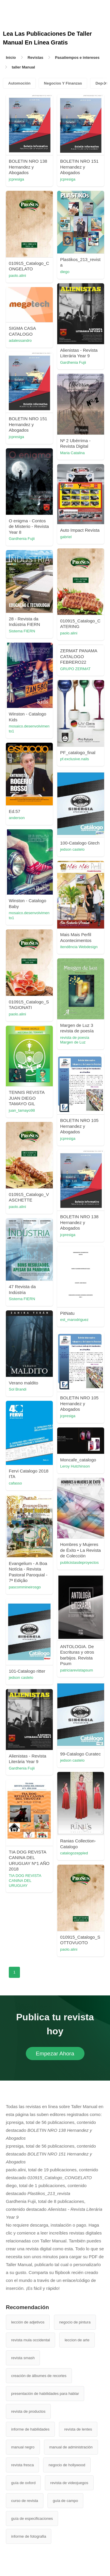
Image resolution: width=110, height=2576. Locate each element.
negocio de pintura (75, 2322)
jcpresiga (16, 179)
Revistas (35, 57)
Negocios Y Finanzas (63, 83)
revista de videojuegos (69, 2483)
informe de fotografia (28, 2536)
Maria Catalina (72, 453)
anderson (17, 818)
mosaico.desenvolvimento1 (29, 728)
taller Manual (23, 67)
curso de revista (24, 2500)
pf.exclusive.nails (74, 759)
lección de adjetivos (27, 2322)
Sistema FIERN (22, 631)
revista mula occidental (30, 2340)
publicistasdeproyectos (79, 1562)
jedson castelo (72, 849)
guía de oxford (23, 2483)
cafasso (15, 1483)
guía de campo (65, 2500)
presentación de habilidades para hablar (45, 2393)
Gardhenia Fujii (73, 362)
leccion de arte (77, 2340)
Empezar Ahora (55, 2053)
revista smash (23, 2358)
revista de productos (28, 2411)
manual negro (23, 2447)
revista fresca (22, 2465)
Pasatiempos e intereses (77, 57)
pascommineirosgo (25, 1587)
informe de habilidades (30, 2429)
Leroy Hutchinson (75, 1466)
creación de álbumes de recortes (39, 2376)
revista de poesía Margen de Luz (74, 1040)
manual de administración (71, 2447)
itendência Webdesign (79, 947)
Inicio (11, 57)
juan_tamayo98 (22, 1110)
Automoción (19, 83)
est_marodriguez (74, 1319)
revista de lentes (78, 2429)
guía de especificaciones (32, 2518)
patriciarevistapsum (76, 1670)
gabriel (66, 537)
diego (65, 272)
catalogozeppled (74, 1853)
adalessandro (20, 340)
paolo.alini (17, 275)
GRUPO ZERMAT (75, 669)
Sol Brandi (17, 1389)
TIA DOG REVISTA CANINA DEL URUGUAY (25, 1880)
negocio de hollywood (66, 2465)
